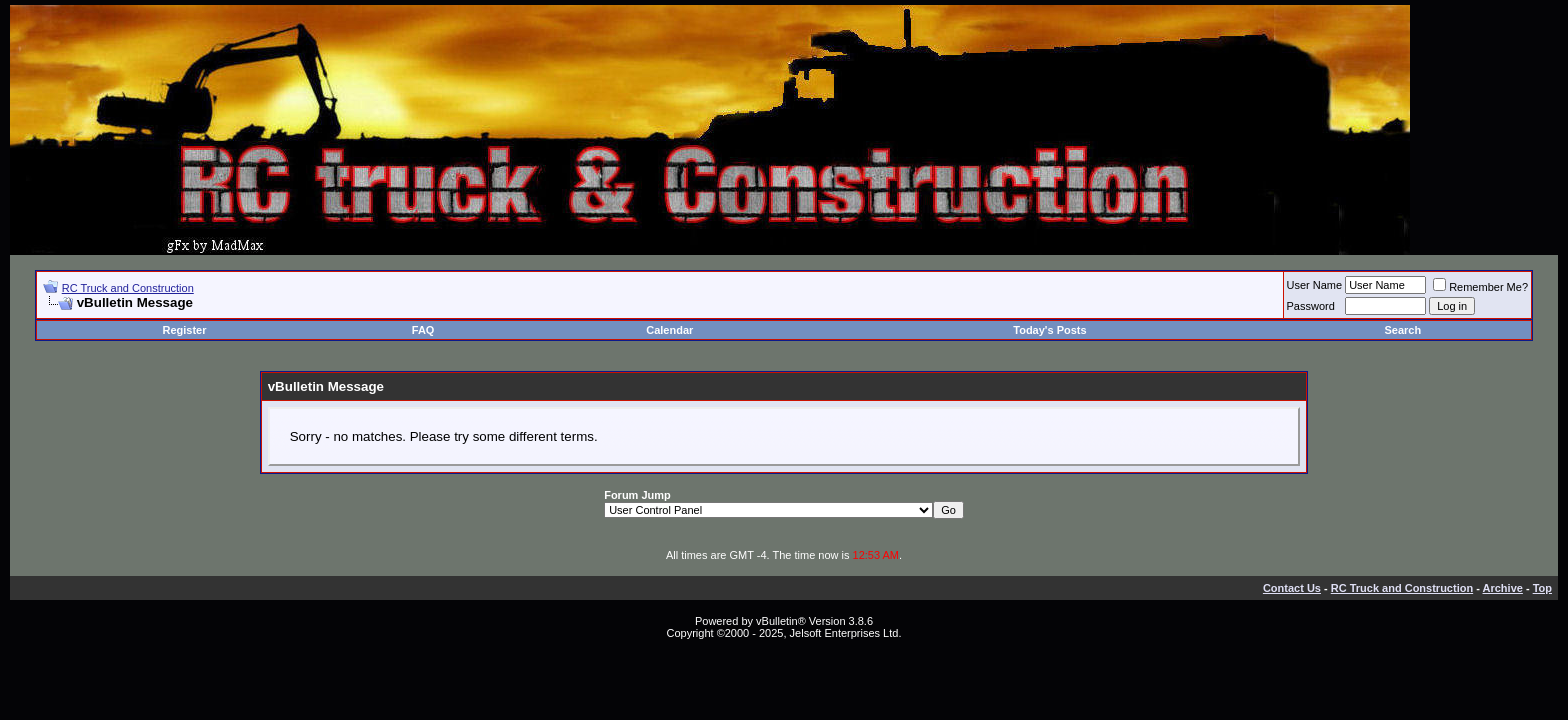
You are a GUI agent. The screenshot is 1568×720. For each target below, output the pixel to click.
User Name (1315, 285)
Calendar (669, 330)
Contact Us (1292, 588)
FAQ (423, 330)
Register (184, 330)
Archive (1503, 588)
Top (1542, 588)
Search (1402, 330)
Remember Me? (1480, 287)
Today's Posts (1049, 330)
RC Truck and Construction (128, 288)
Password (1311, 306)
